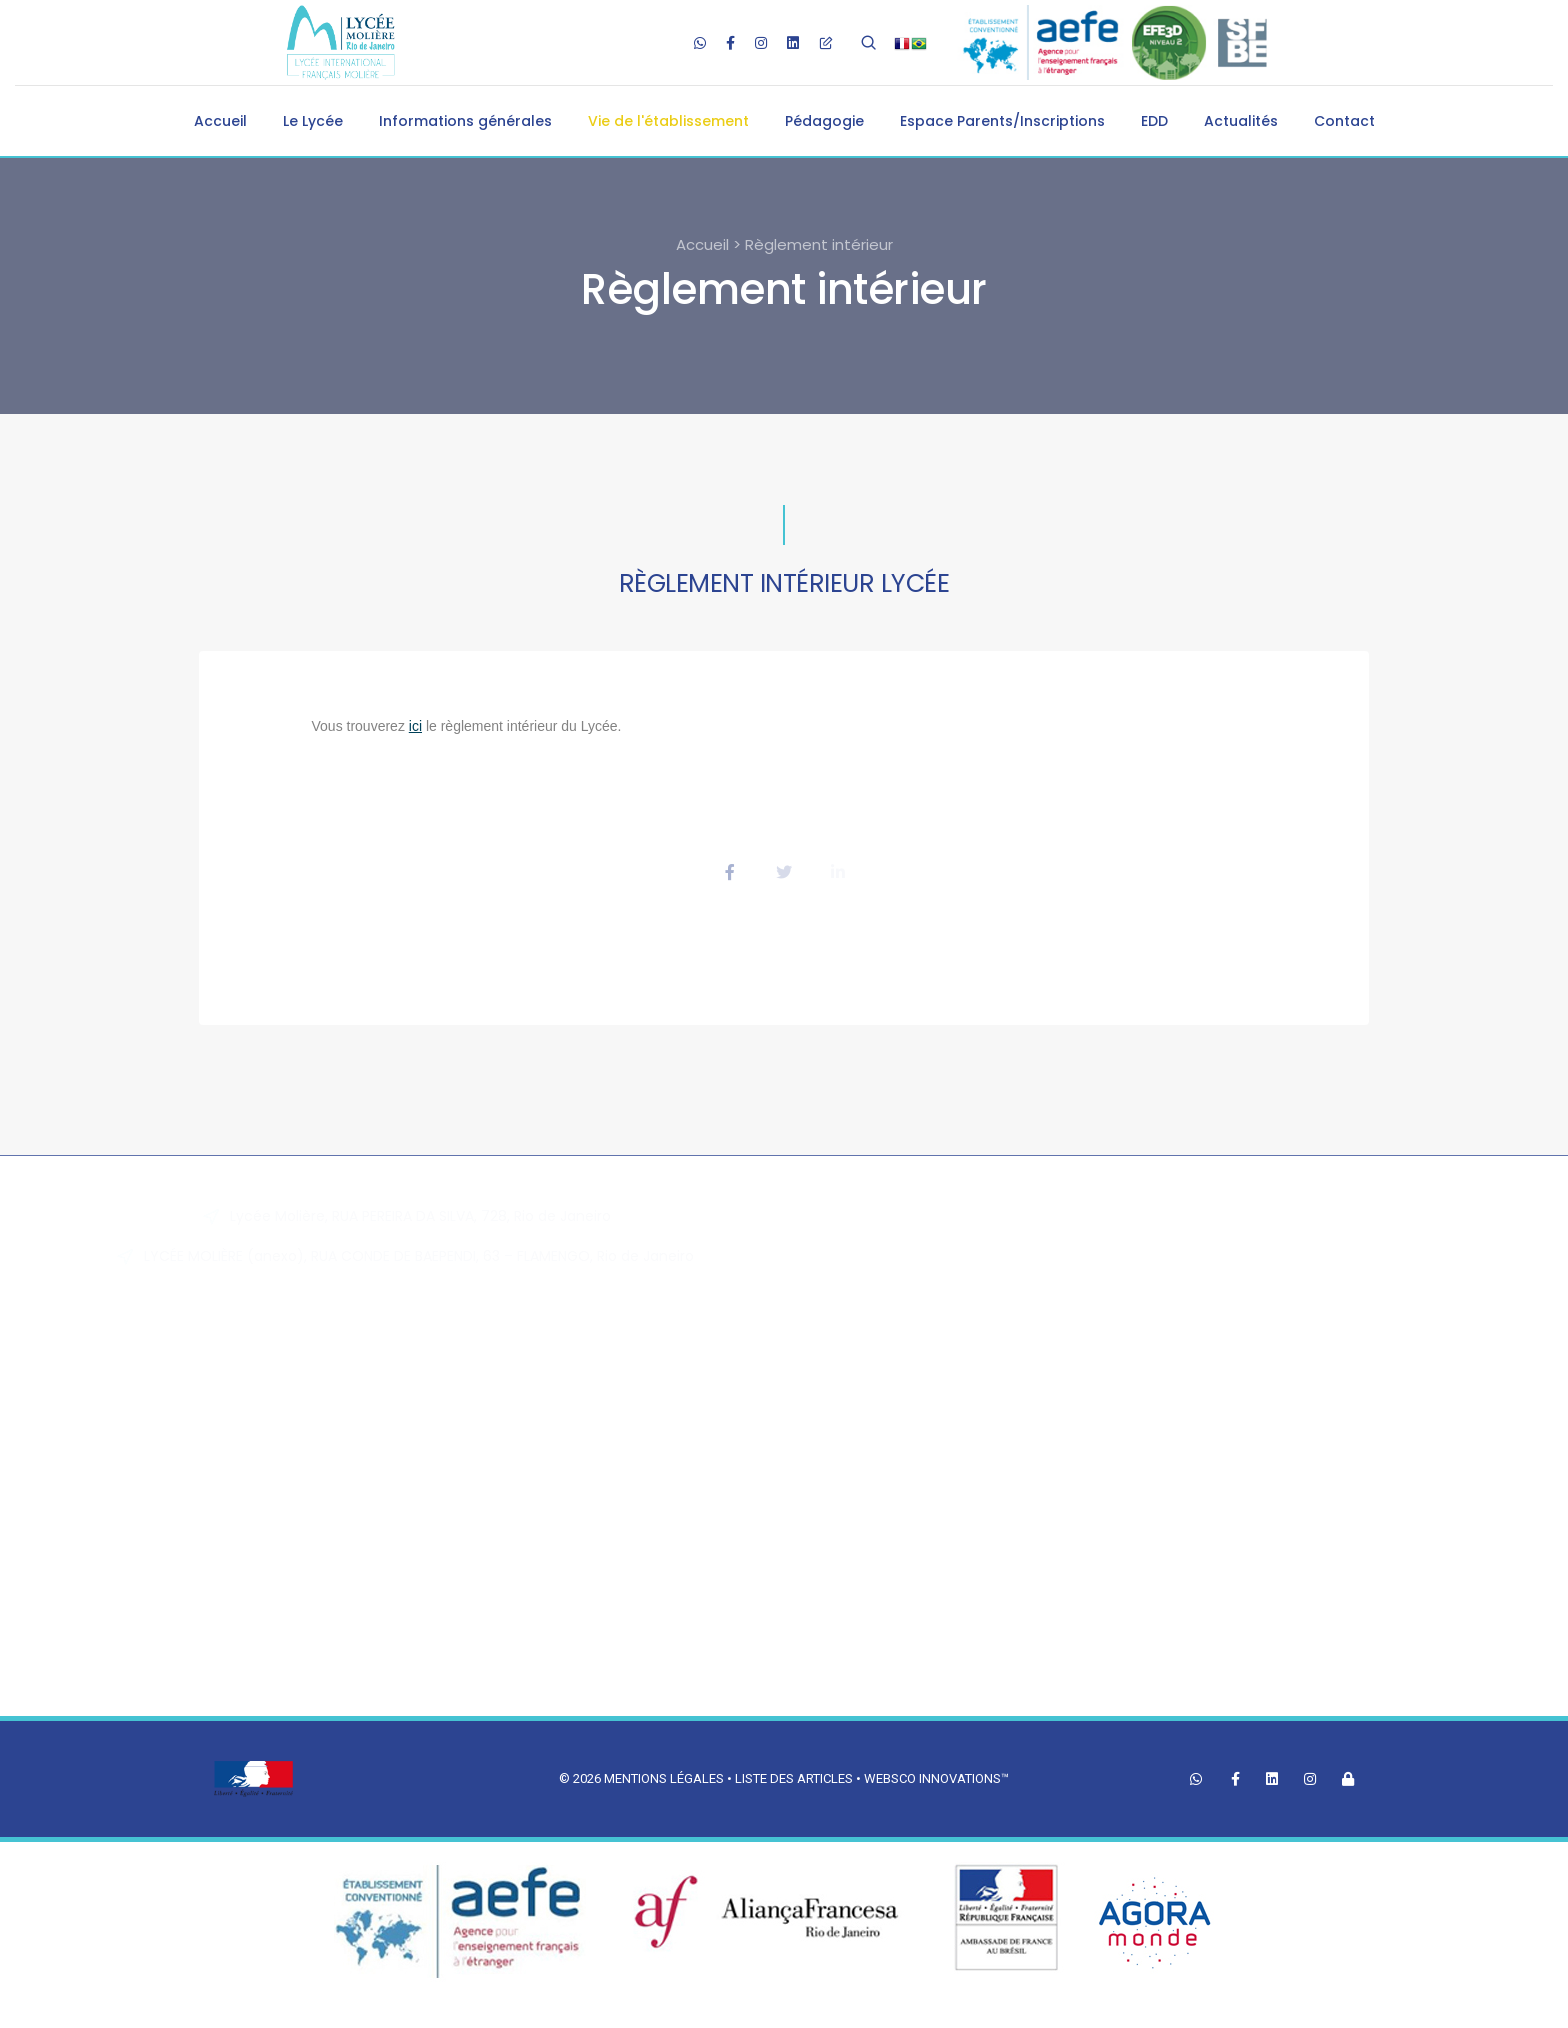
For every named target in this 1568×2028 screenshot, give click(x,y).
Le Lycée (313, 121)
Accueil (220, 121)
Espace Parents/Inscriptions (1002, 121)
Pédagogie (824, 121)
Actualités (1241, 121)
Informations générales (465, 121)
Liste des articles (795, 1778)
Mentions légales (664, 1778)
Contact (1344, 121)
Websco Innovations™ (936, 1778)
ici (415, 726)
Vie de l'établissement (668, 121)
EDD (1154, 121)
